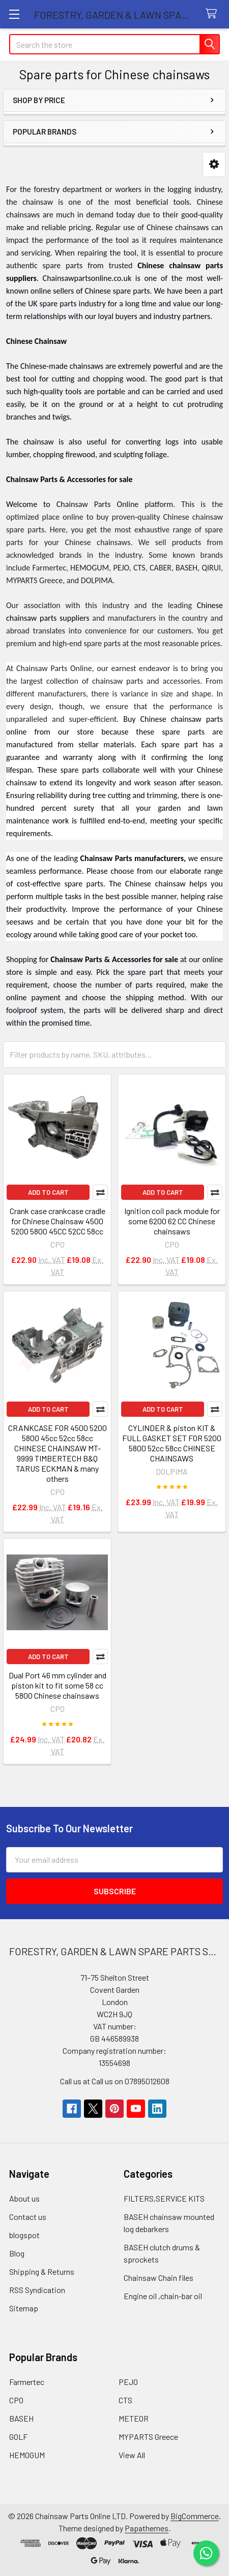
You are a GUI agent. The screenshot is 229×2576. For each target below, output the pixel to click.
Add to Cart (48, 1192)
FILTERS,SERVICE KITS (164, 2198)
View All (132, 2455)
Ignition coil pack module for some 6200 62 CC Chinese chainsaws (172, 1221)
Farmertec (26, 2382)
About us (24, 2198)
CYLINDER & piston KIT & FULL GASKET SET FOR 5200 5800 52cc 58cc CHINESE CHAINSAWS (171, 1443)
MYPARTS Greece (148, 2436)
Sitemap (23, 2308)
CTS (125, 2400)
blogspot (24, 2235)
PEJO (128, 2382)
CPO (16, 2400)
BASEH (21, 2418)
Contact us (27, 2216)
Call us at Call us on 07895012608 (114, 2081)
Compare (100, 1192)
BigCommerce (194, 2516)
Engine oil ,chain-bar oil (163, 2296)
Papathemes (146, 2528)
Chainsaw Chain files (158, 2277)
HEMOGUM (27, 2455)
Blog (16, 2253)
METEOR (134, 2418)
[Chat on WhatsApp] (206, 2553)
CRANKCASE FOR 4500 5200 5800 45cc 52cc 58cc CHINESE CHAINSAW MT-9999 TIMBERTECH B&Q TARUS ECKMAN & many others (57, 1453)
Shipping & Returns (41, 2271)
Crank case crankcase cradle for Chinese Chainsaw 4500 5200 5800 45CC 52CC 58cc (57, 1221)
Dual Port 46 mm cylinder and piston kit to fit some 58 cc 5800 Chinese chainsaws (57, 1685)
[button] (214, 164)
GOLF (18, 2436)
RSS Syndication (37, 2290)
